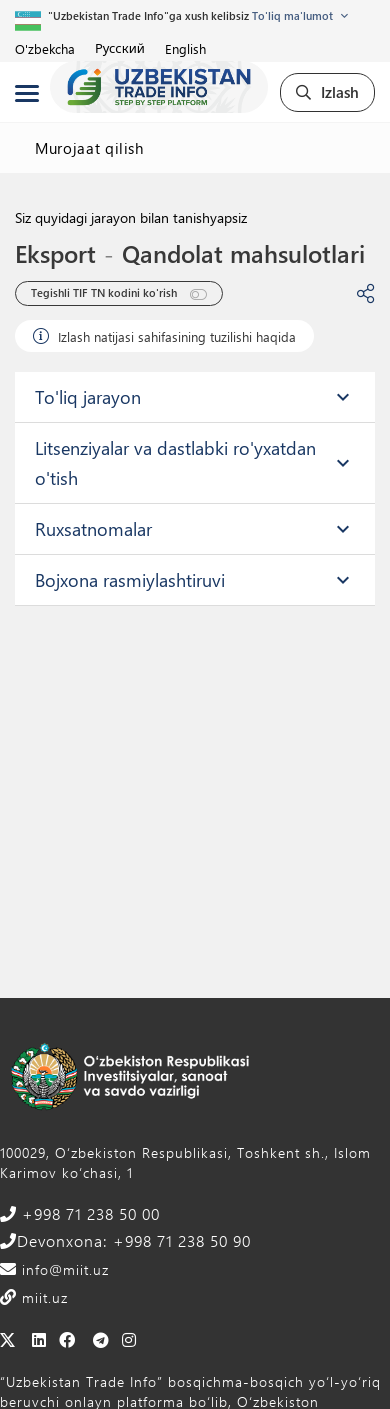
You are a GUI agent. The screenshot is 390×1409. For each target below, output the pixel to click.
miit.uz (42, 1297)
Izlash (327, 92)
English (185, 48)
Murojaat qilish (89, 148)
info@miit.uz (63, 1269)
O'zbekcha (45, 48)
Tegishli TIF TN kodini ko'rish (119, 293)
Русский (120, 48)
